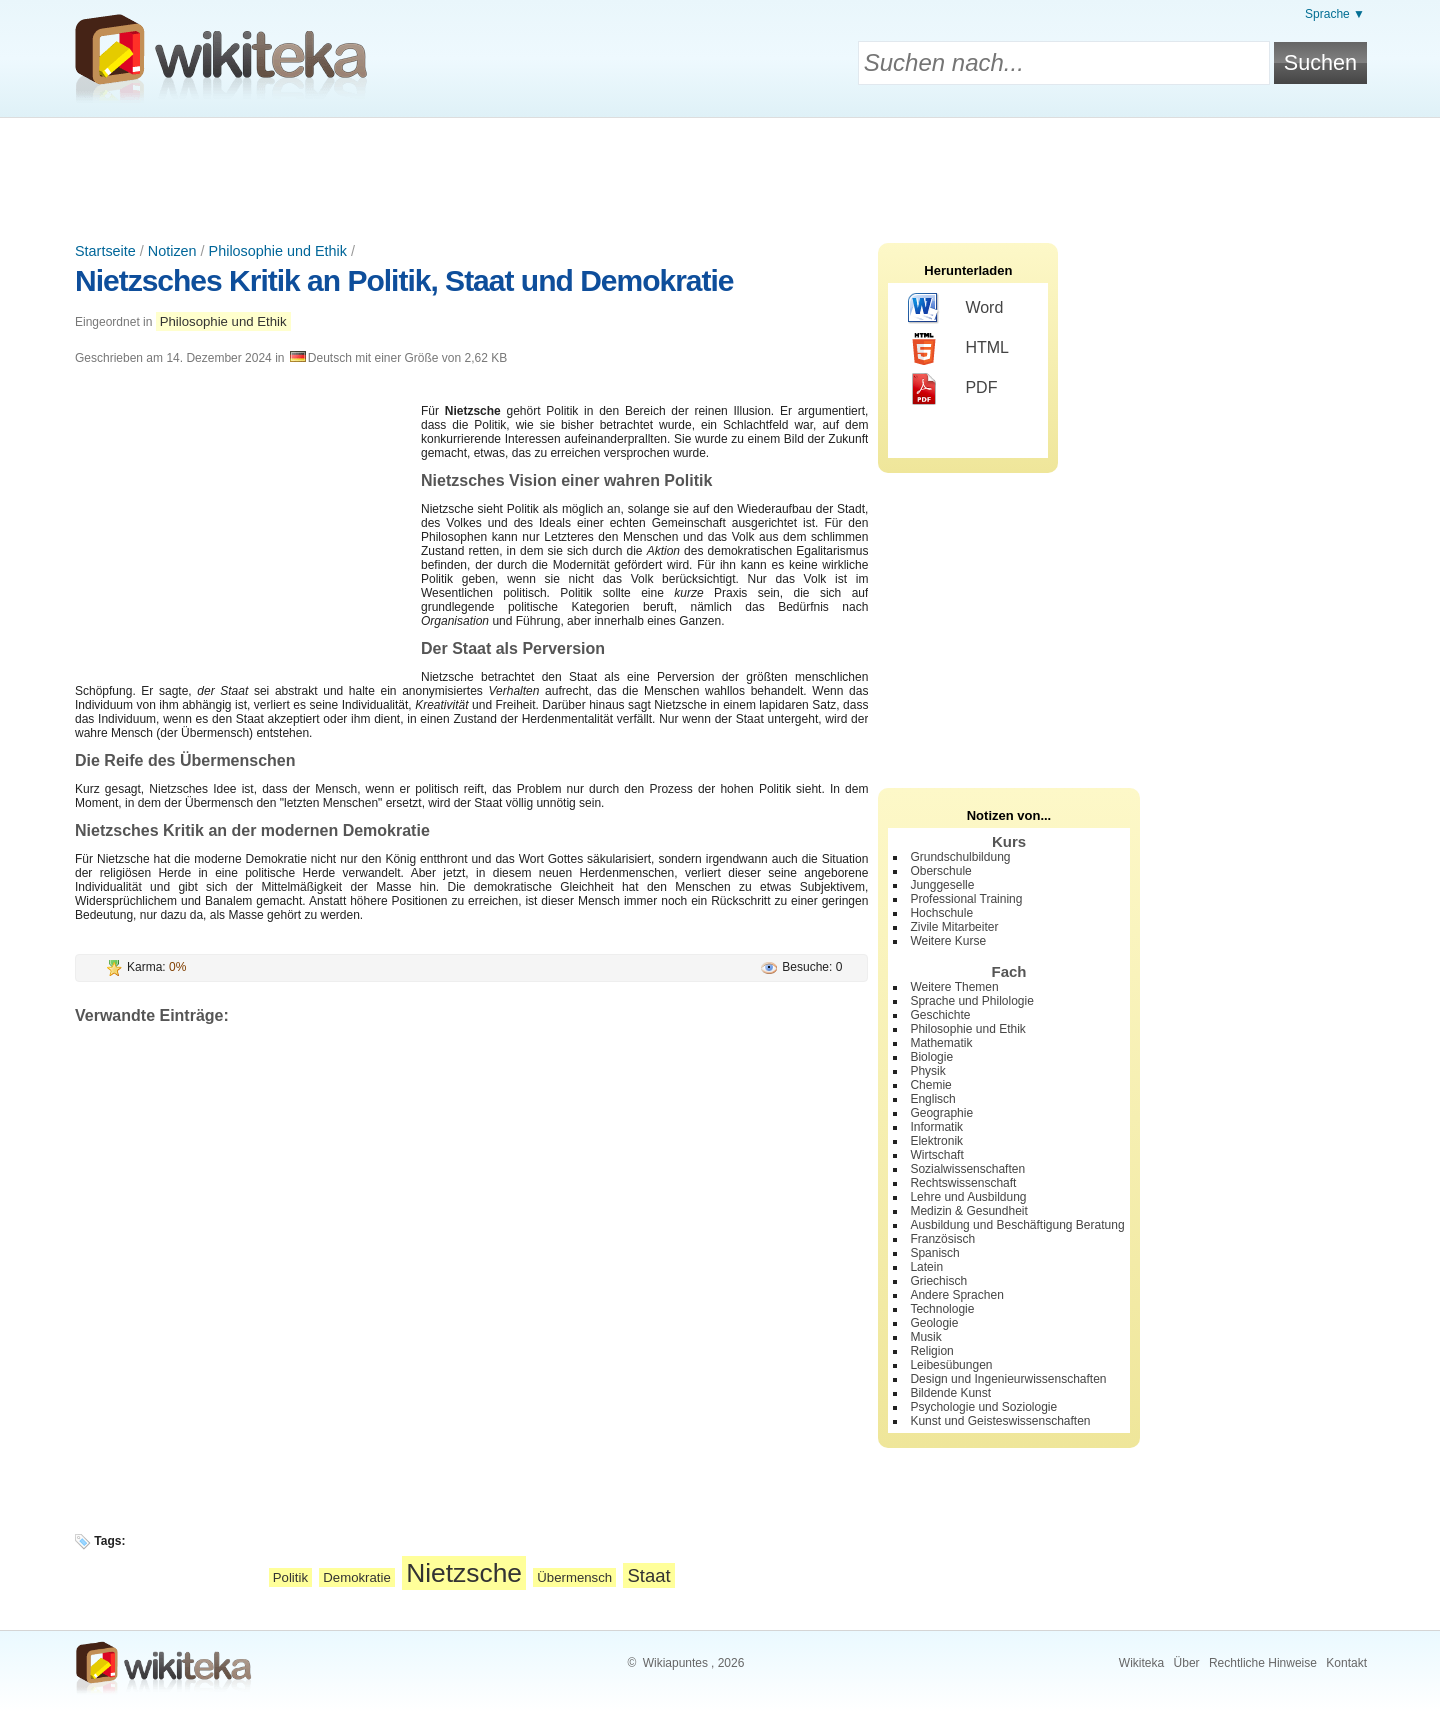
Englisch (932, 1099)
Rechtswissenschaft (963, 1183)
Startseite (105, 251)
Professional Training (966, 899)
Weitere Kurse (948, 941)
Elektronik (936, 1141)
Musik (925, 1337)
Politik (290, 1577)
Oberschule (940, 871)
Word (955, 309)
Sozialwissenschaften (967, 1169)
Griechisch (938, 1281)
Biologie (931, 1057)
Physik (927, 1071)
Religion (931, 1351)
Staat (648, 1575)
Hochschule (941, 913)
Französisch (942, 1239)
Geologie (934, 1323)
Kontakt (1346, 1663)
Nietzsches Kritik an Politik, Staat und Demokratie (404, 280)
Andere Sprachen (956, 1295)
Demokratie (356, 1577)
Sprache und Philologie (971, 1001)
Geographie (941, 1113)
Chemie (930, 1085)
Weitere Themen (954, 987)
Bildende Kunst (950, 1393)
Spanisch (934, 1253)
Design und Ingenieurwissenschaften (1008, 1379)
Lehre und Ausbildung (968, 1197)
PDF (952, 389)
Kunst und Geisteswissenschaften (1000, 1421)
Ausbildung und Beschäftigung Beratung (1017, 1225)
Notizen (172, 251)
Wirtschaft (936, 1155)
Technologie (942, 1309)
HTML (958, 349)
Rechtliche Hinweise (1263, 1663)
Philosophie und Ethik (278, 251)
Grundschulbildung (960, 857)
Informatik (936, 1127)
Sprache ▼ (1335, 14)
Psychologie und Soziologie (983, 1407)
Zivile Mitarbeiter (954, 927)
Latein (926, 1267)
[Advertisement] (720, 173)
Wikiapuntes (675, 1663)
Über (1187, 1663)
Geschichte (940, 1015)
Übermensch (574, 1577)
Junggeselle (942, 885)
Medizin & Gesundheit (968, 1211)
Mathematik (941, 1043)
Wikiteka (1141, 1663)
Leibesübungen (951, 1365)
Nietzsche (464, 1573)
